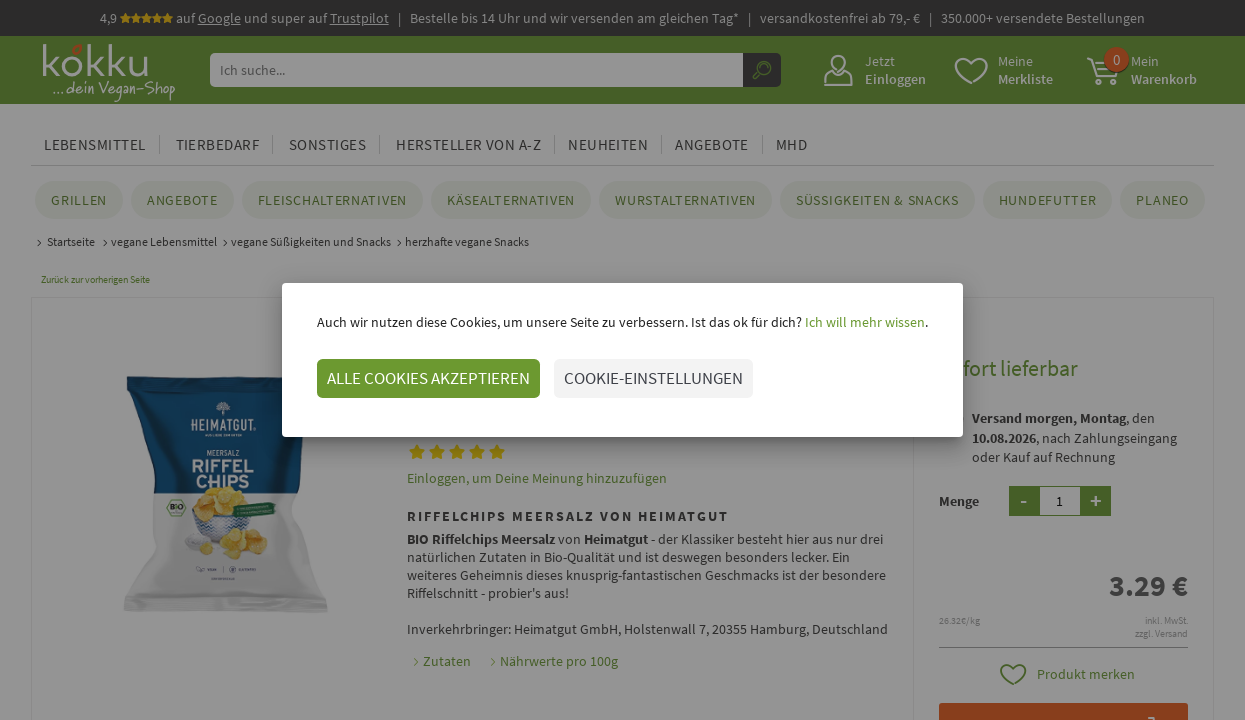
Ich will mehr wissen (863, 322)
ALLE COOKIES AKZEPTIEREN (428, 378)
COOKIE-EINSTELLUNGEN (653, 378)
